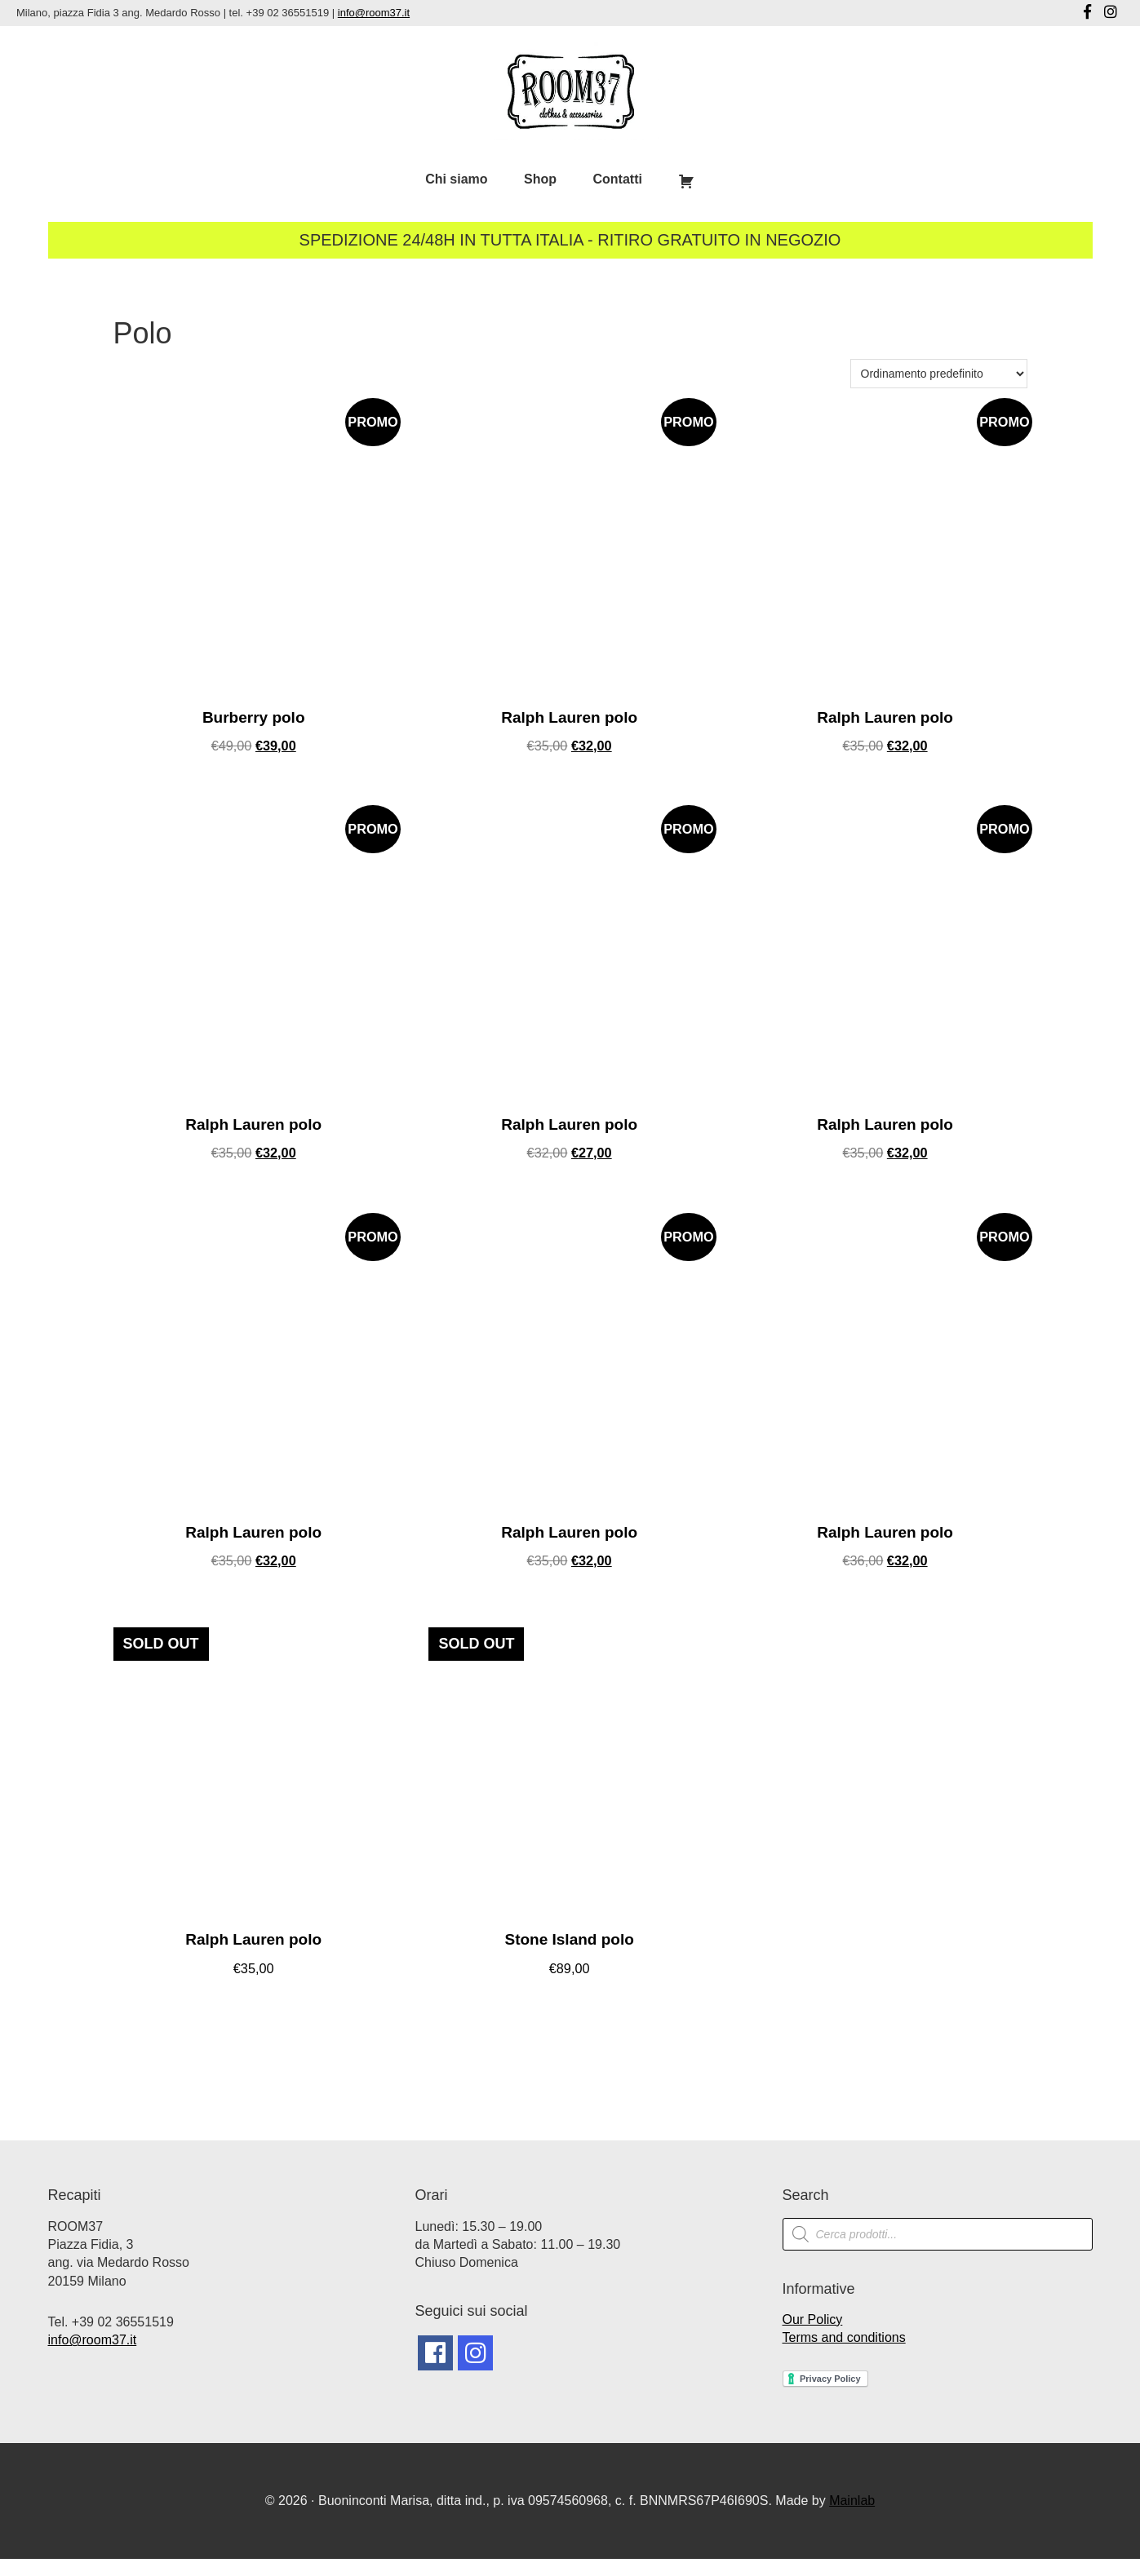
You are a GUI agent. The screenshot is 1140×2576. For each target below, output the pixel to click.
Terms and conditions (844, 2354)
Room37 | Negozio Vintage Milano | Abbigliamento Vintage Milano (570, 91)
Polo (142, 333)
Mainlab (852, 2517)
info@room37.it (374, 13)
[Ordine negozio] (938, 373)
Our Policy (813, 2336)
